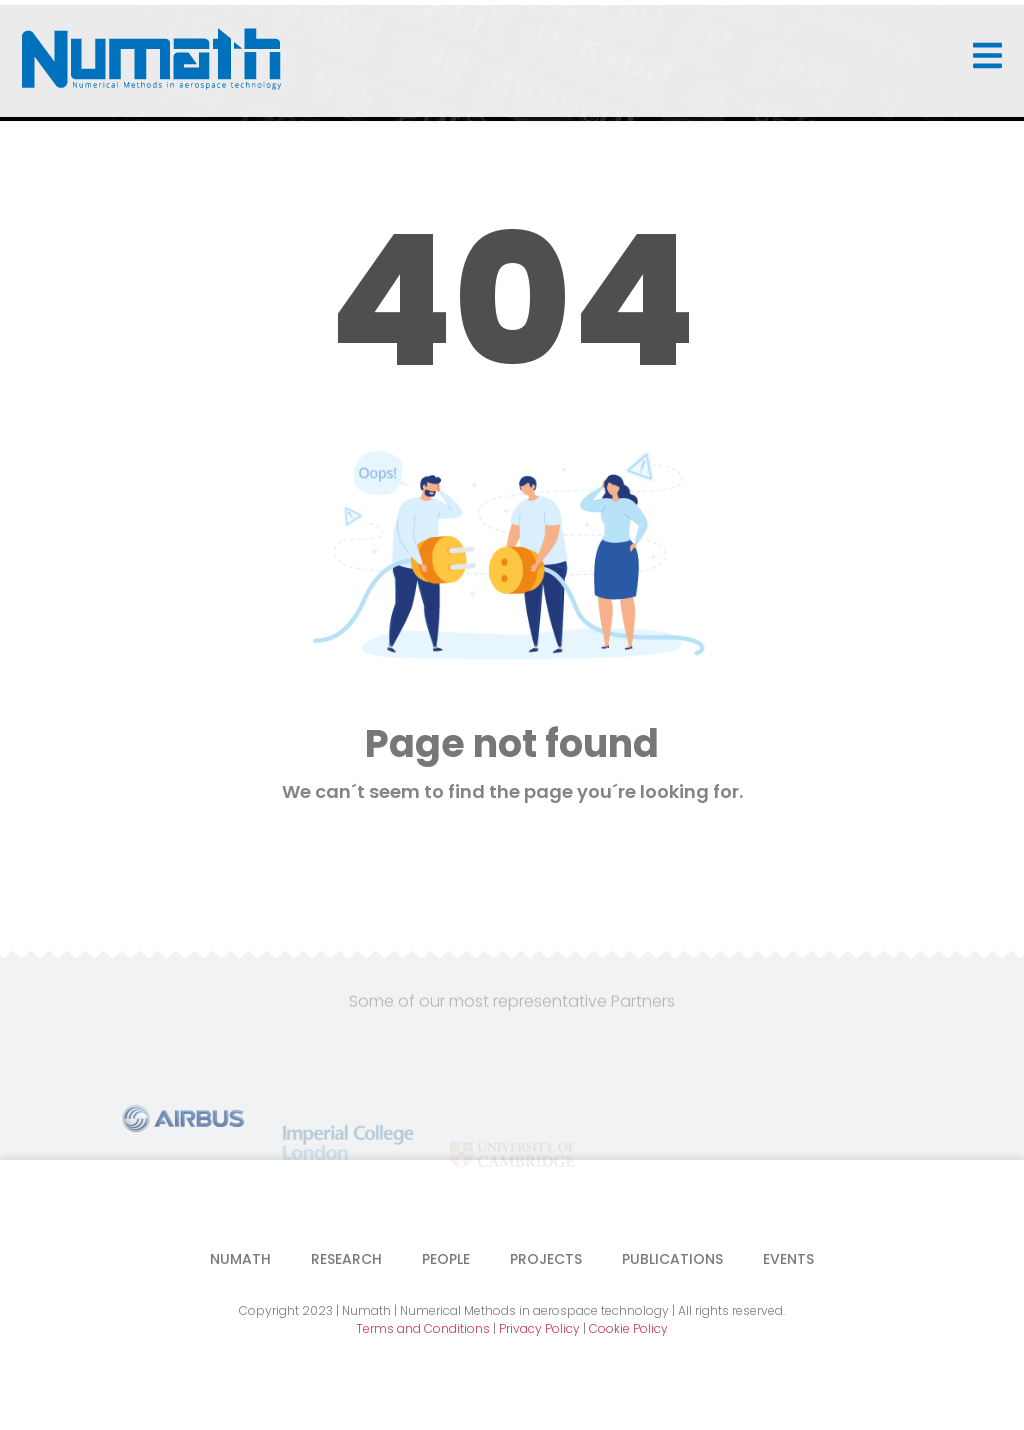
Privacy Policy (539, 1328)
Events (788, 1259)
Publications (672, 1259)
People (446, 1259)
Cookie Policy (628, 1328)
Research (346, 1259)
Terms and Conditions (423, 1328)
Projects (546, 1259)
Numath (240, 1259)
